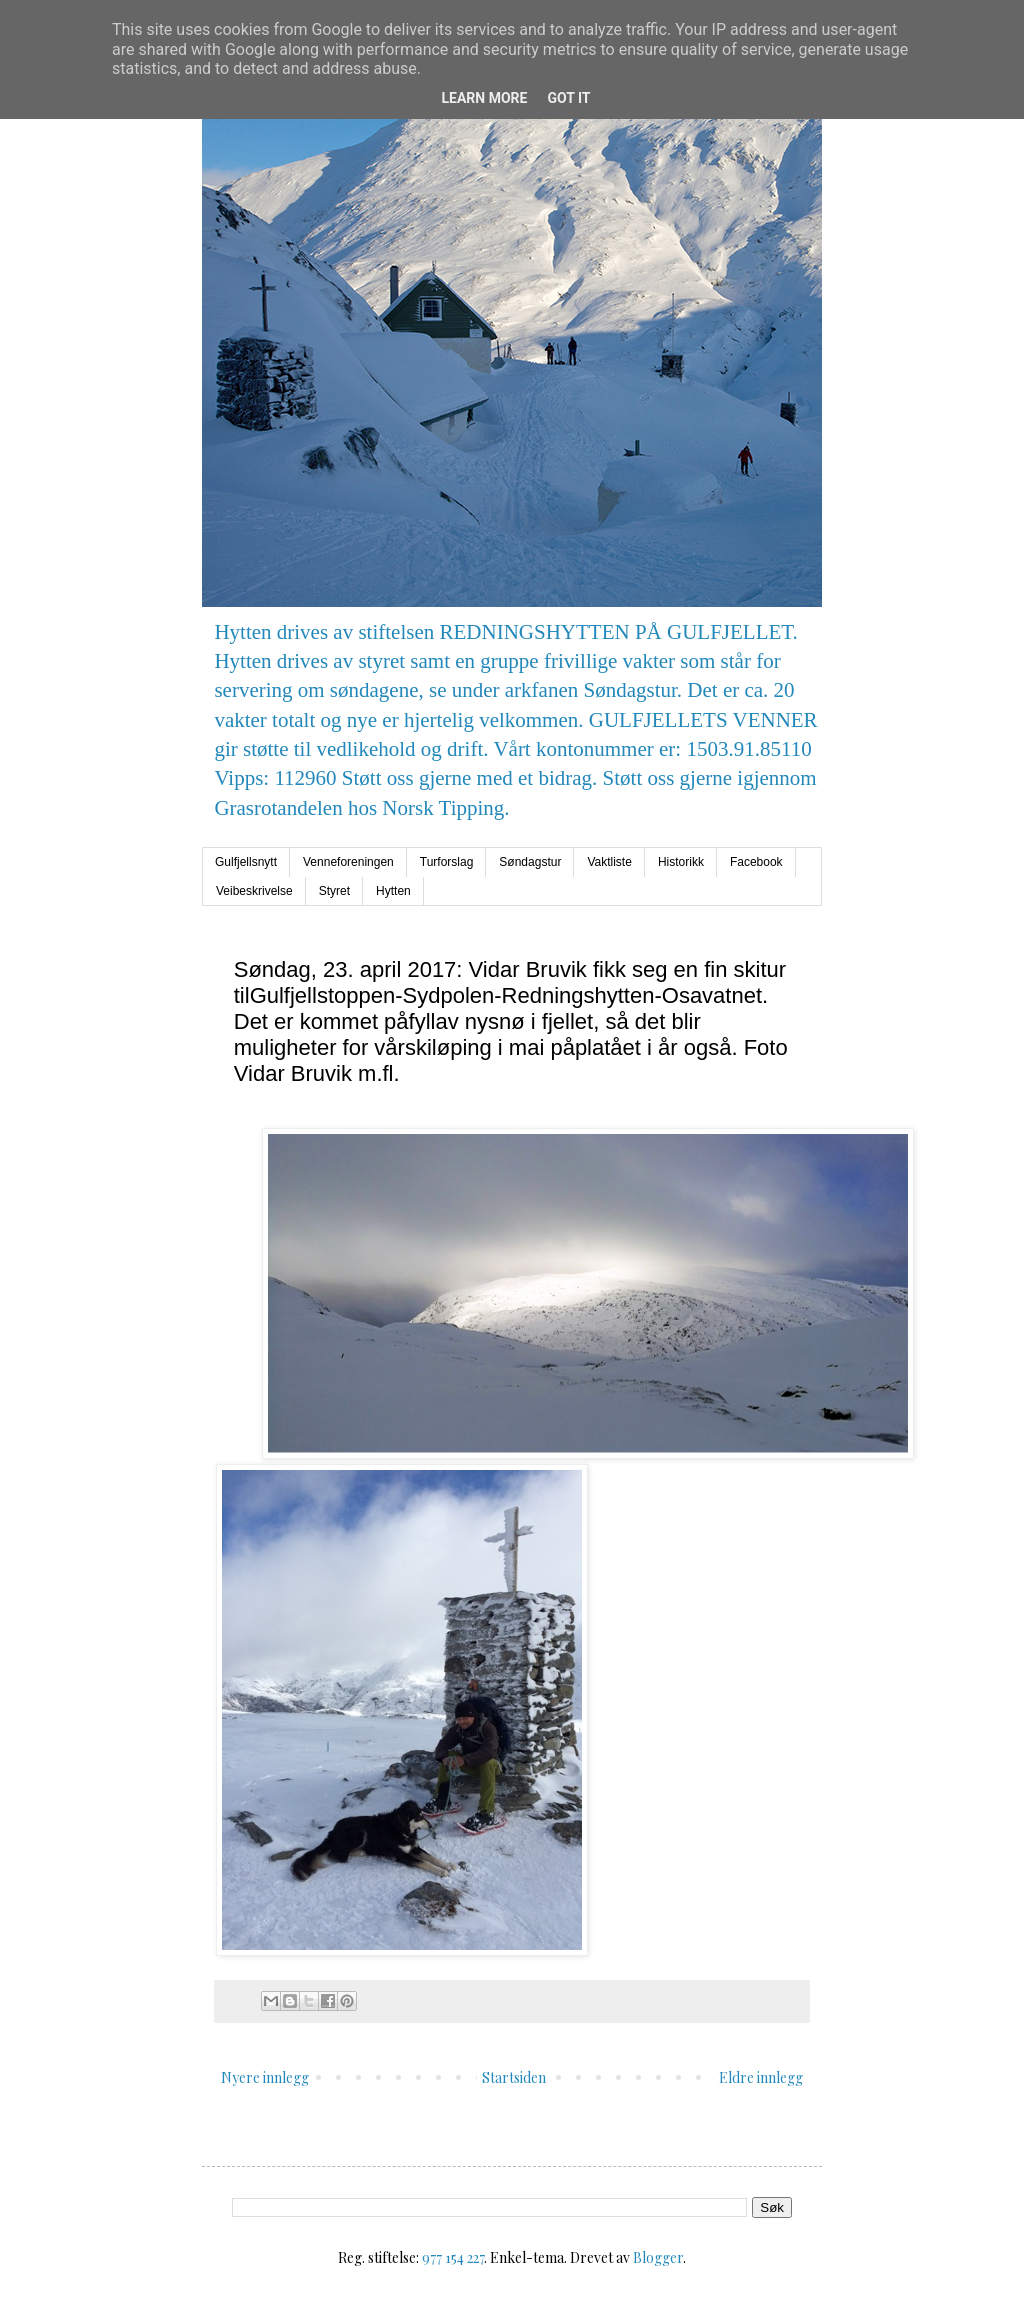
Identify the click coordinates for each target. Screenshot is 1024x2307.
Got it (568, 98)
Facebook (756, 862)
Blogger (658, 2257)
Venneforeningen (348, 862)
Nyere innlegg (265, 2077)
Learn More (484, 98)
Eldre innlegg (761, 2077)
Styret (334, 891)
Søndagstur (530, 862)
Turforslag (447, 862)
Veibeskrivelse (254, 891)
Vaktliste (609, 862)
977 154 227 (453, 2257)
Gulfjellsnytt (246, 862)
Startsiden (514, 2077)
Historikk (681, 862)
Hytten (393, 891)
